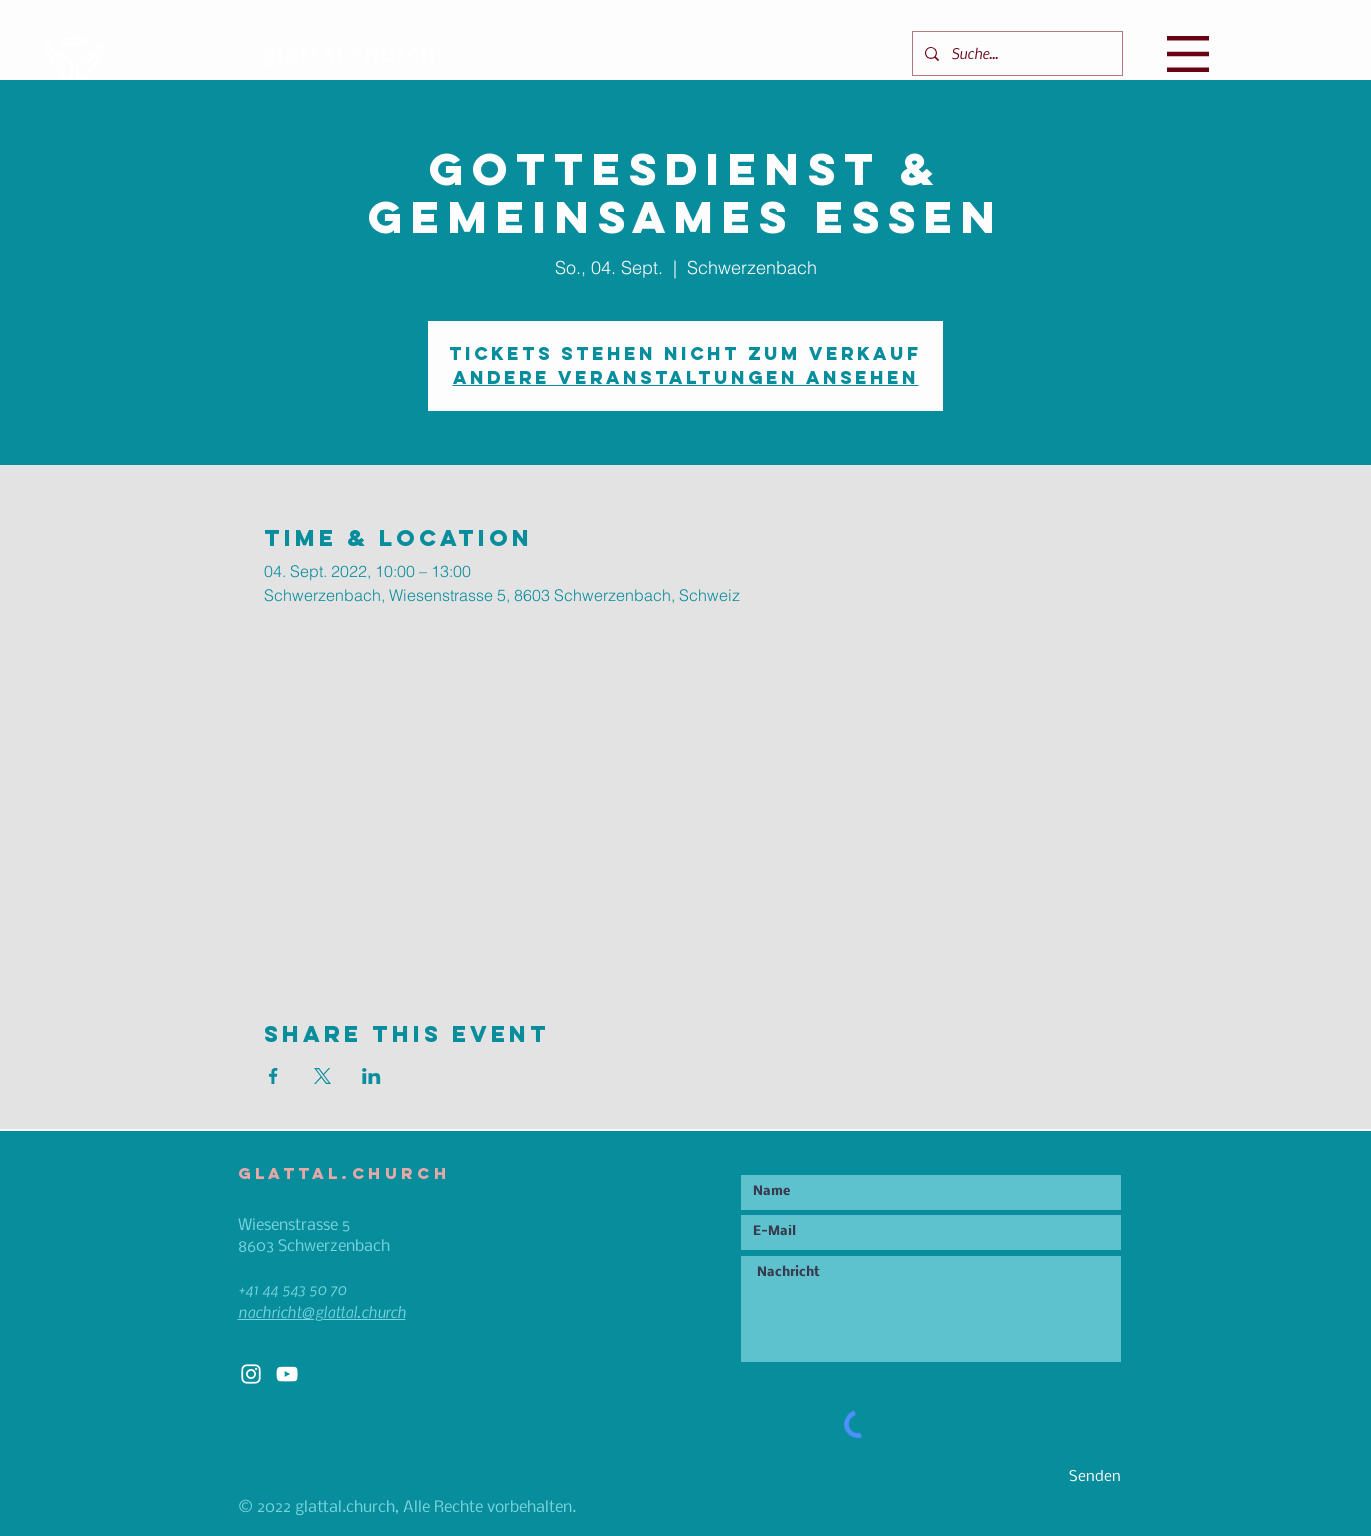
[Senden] (1050, 1477)
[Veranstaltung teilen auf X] (322, 1076)
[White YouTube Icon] (287, 1374)
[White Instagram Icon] (251, 1374)
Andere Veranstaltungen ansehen (686, 377)
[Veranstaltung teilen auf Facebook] (273, 1076)
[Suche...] (1015, 53)
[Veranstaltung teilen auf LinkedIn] (371, 1076)
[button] (1188, 54)
